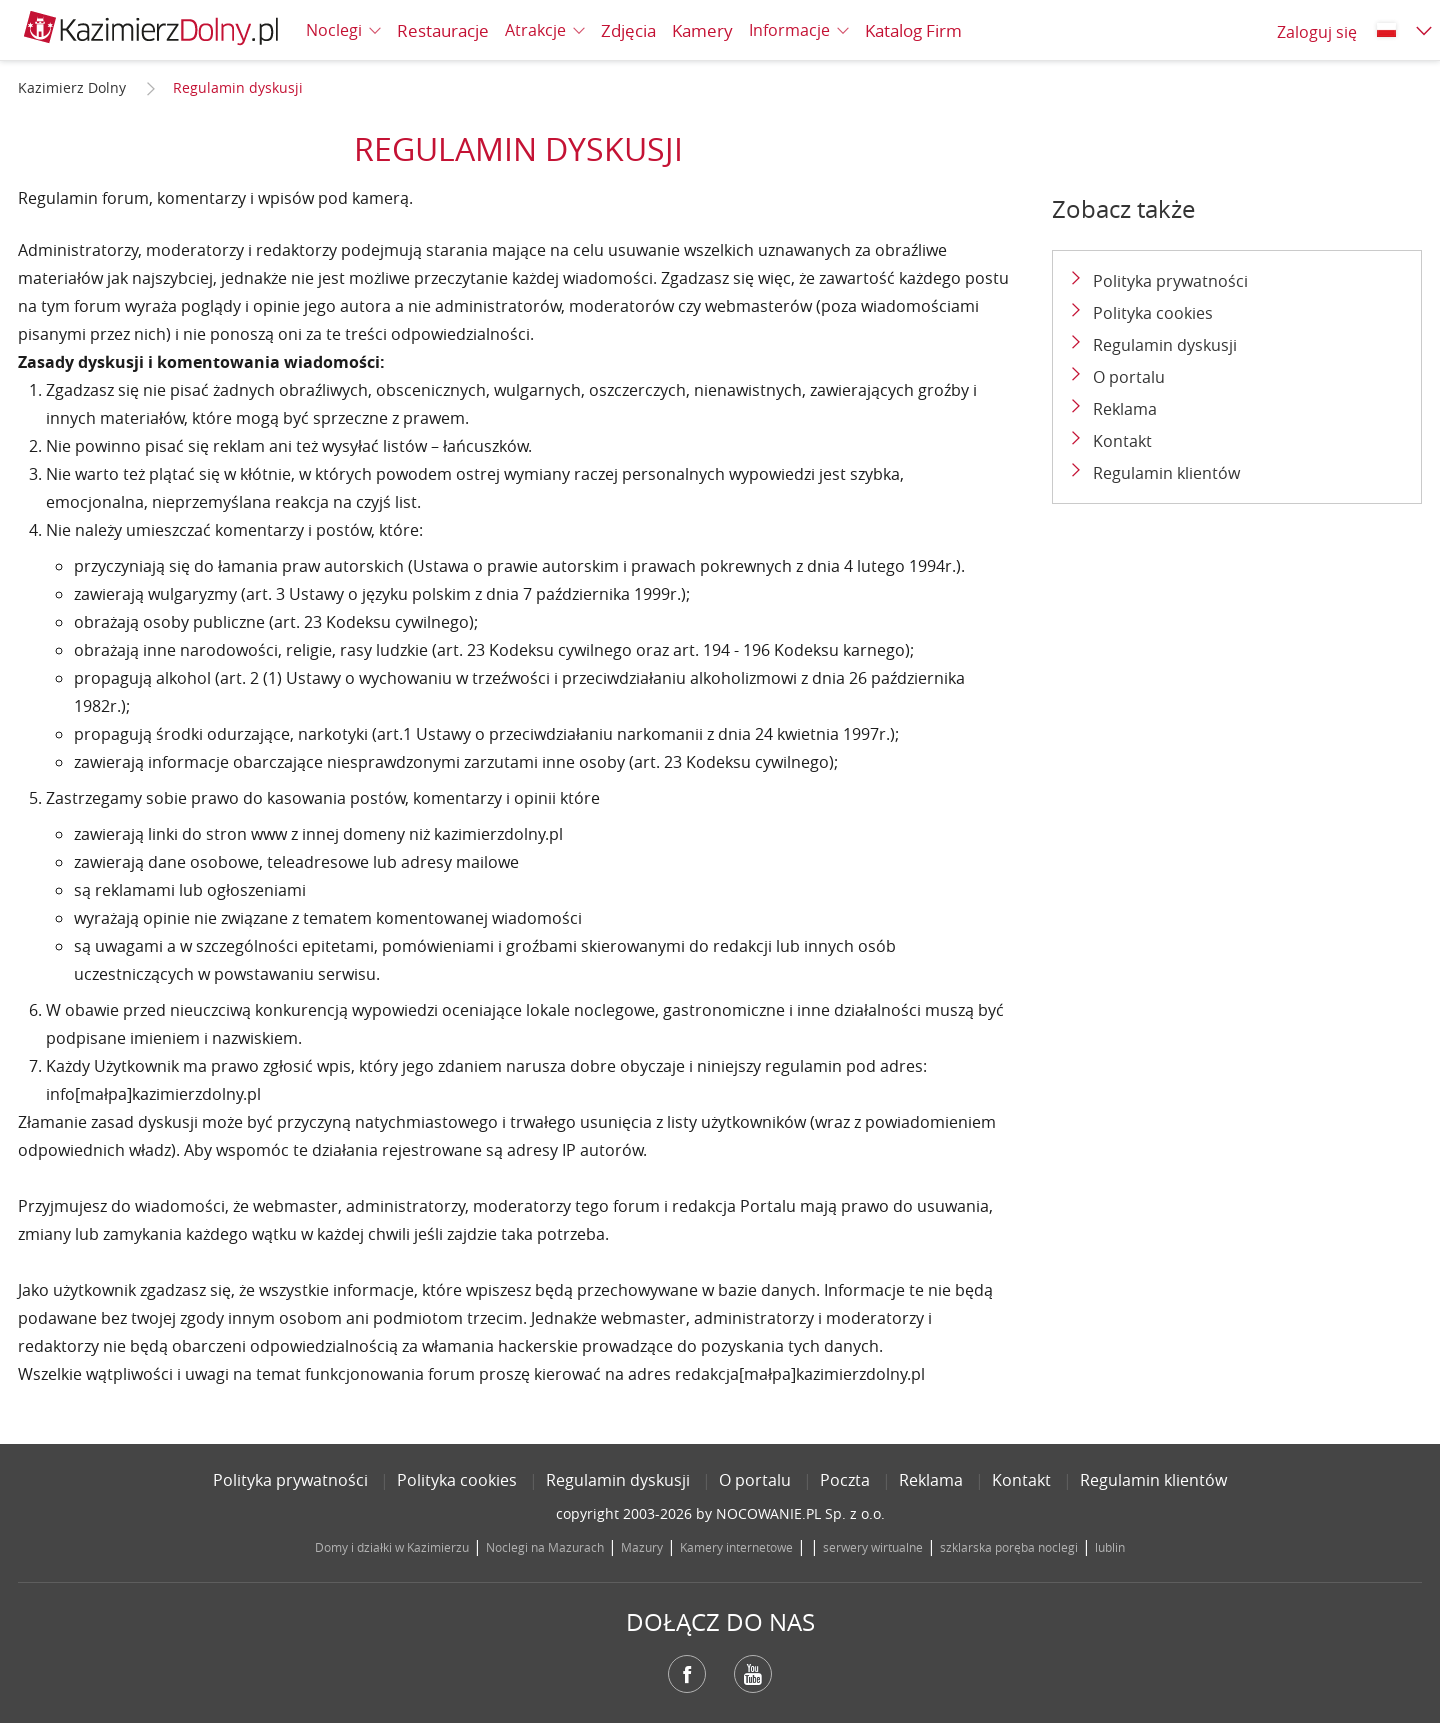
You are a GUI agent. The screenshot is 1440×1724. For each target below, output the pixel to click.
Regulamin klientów (1166, 473)
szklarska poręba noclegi (1009, 1547)
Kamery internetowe (736, 1547)
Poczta (845, 1480)
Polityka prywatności (1170, 281)
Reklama (1125, 409)
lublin (1110, 1547)
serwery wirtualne (873, 1547)
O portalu (1129, 377)
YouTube (753, 1674)
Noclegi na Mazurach (545, 1547)
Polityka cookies (1153, 313)
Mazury (642, 1547)
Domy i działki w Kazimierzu (392, 1547)
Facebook (687, 1674)
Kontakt (1122, 441)
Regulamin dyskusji (1165, 345)
